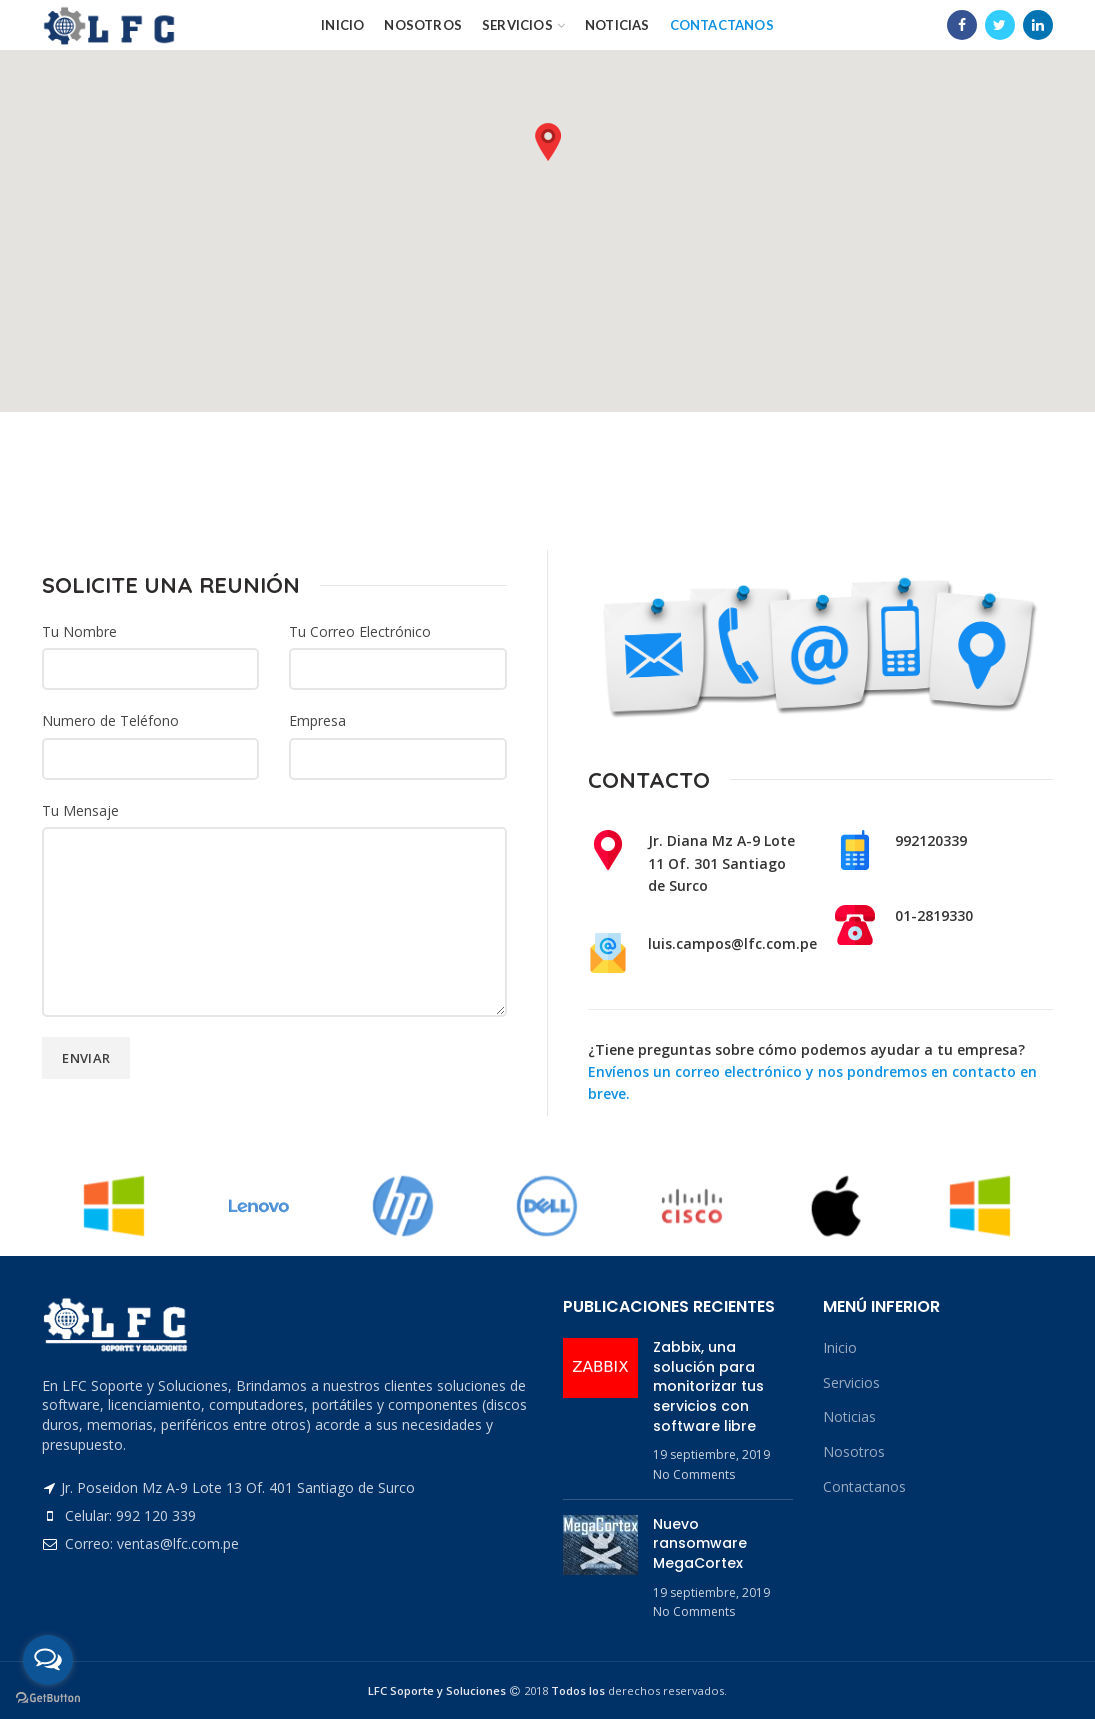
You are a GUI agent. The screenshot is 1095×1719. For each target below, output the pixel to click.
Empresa (317, 720)
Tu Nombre (79, 631)
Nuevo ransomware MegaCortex (700, 1543)
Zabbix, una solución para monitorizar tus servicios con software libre (708, 1386)
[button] (548, 142)
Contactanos (864, 1486)
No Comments (694, 1474)
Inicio (840, 1347)
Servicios (851, 1382)
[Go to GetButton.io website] (48, 1698)
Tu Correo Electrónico (360, 631)
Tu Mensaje (80, 810)
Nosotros (854, 1451)
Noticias (849, 1416)
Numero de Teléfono (110, 720)
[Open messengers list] (48, 1660)
